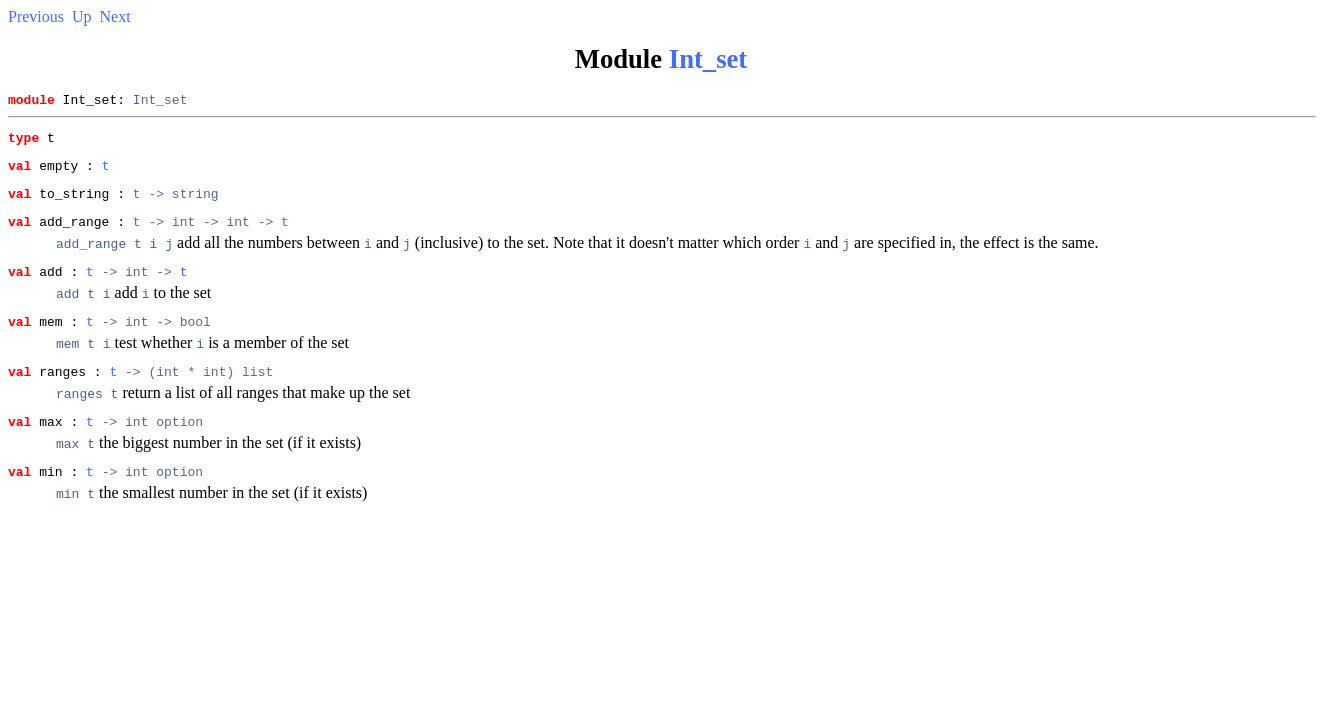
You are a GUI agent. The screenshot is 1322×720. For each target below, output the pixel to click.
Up (82, 16)
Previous (36, 16)
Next (115, 16)
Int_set (708, 59)
